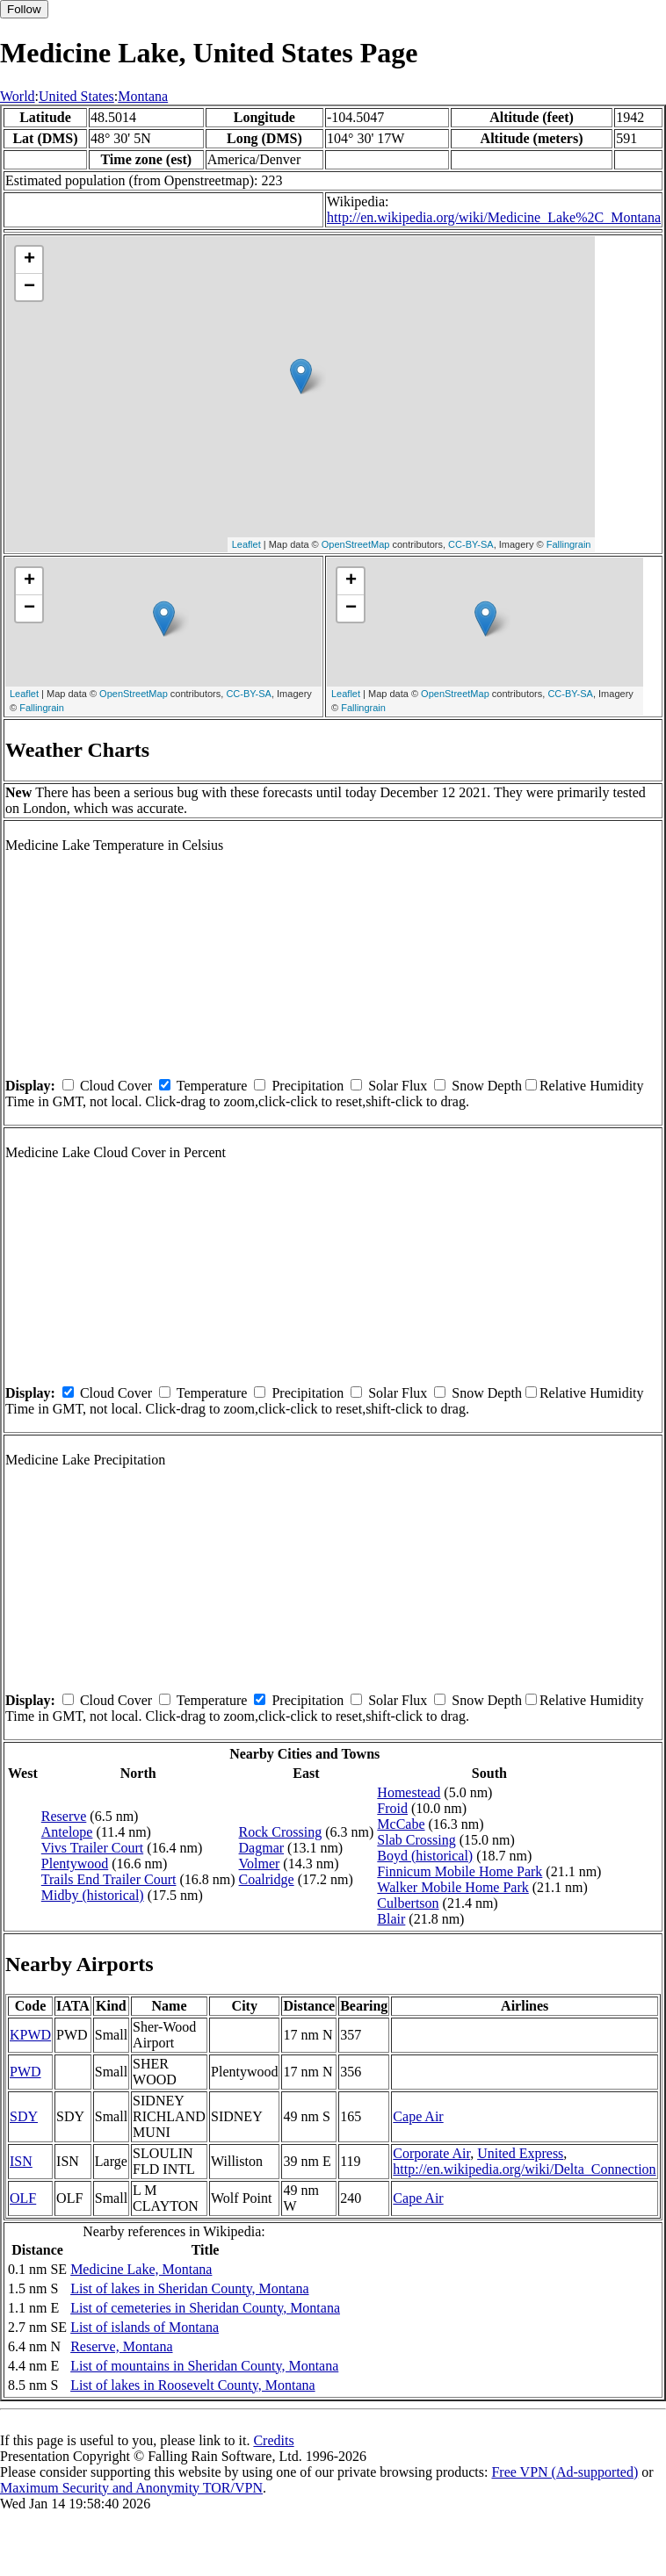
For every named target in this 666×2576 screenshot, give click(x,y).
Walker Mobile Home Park (452, 1887)
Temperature (212, 1085)
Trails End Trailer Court (109, 1879)
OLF (23, 2198)
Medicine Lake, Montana (141, 2269)
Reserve (64, 1816)
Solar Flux (397, 1085)
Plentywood (74, 1863)
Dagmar (262, 1847)
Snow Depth (487, 1085)
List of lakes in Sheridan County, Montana (189, 2288)
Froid (392, 1808)
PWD (25, 2071)
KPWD (30, 2034)
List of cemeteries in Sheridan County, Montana (205, 2307)
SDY (24, 2116)
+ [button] (29, 260)
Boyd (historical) (425, 1855)
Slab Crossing (416, 1839)
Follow (24, 9)
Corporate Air (431, 2153)
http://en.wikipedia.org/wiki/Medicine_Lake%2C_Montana (494, 217)
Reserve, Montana (121, 2346)
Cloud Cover (116, 1085)
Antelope (67, 1831)
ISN (21, 2161)
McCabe (400, 1824)
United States (76, 96)
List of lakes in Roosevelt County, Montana (192, 2385)
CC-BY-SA (471, 544)
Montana (143, 96)
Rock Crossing (280, 1831)
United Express (520, 2153)
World (17, 96)
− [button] (29, 287)
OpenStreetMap (356, 544)
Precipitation (307, 1085)
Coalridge (266, 1879)
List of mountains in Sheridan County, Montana (204, 2365)
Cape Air (418, 2116)
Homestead (408, 1792)
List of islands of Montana (144, 2327)
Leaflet (246, 544)
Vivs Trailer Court (92, 1847)
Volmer (259, 1863)
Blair (391, 1918)
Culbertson (407, 1903)
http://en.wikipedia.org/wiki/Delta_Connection (524, 2169)
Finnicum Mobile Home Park (459, 1871)
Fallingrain (569, 544)
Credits (273, 2440)
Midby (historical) (92, 1895)
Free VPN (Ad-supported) (564, 2471)
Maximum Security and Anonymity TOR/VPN (131, 2487)
